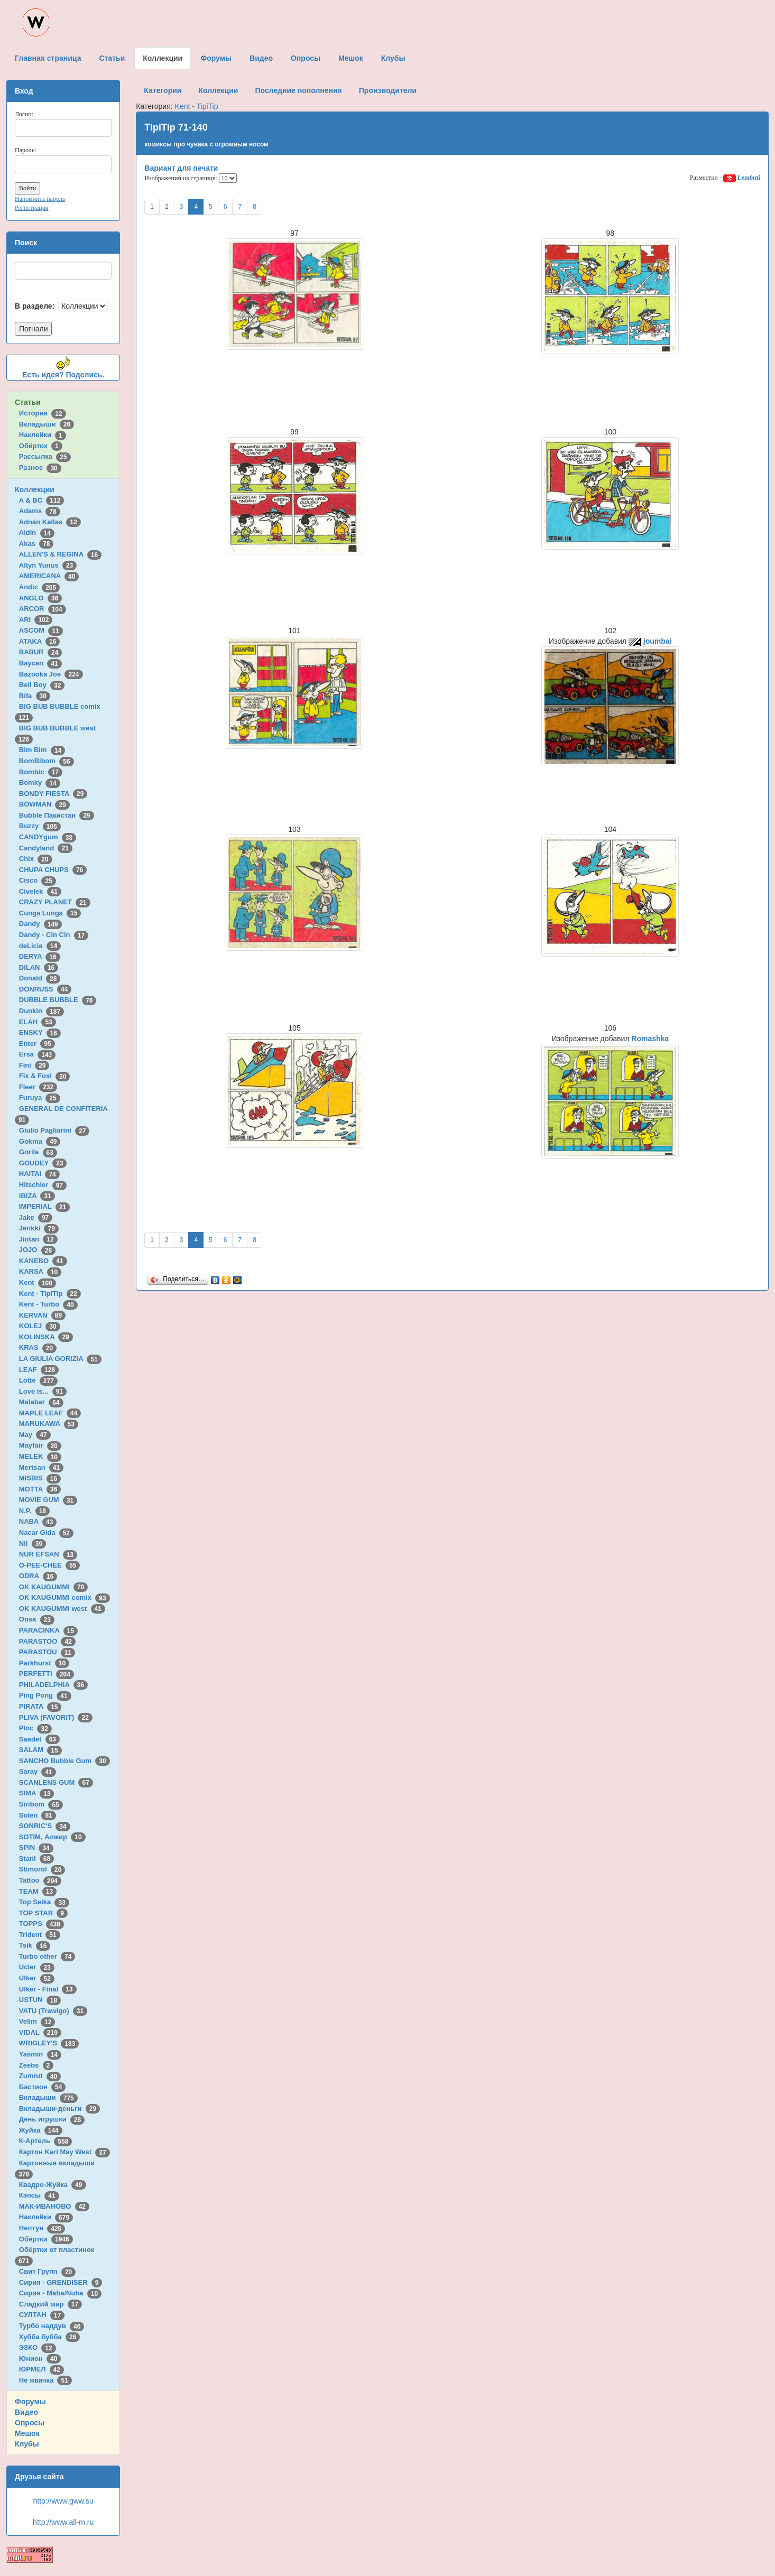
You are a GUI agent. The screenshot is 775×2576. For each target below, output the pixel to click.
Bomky (39, 782)
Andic (39, 587)
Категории (162, 90)
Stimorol (42, 1869)
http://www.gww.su (63, 2501)
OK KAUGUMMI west (62, 1609)
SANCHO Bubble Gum (64, 1761)
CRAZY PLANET (54, 902)
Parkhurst (44, 1663)
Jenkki (39, 1228)
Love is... (43, 1391)
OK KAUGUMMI (53, 1587)
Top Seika (44, 1902)
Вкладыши (46, 424)
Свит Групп (47, 2271)
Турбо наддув (52, 2326)
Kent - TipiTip (50, 1294)
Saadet (39, 1739)
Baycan (40, 663)
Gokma (40, 1141)
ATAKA (39, 641)
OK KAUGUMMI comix (64, 1597)
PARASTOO (47, 1641)
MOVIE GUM (48, 1500)
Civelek (40, 891)
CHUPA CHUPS (53, 870)
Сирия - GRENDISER (61, 2282)
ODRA (38, 1576)
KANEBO (43, 1261)
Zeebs (36, 2065)
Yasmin (40, 2054)
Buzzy (40, 826)
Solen (37, 1815)
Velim (37, 2021)
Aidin (36, 532)
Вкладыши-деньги (59, 2108)
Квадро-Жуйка (52, 2185)
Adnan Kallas (50, 522)
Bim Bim (42, 750)
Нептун (42, 2228)
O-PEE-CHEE (49, 1565)
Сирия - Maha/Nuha (60, 2293)
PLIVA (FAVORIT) (56, 1717)
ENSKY (40, 1032)
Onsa (36, 1619)
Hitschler (43, 1185)
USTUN (40, 2000)
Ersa (37, 1054)
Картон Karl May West (64, 2152)
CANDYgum (47, 837)
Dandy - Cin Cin (53, 935)
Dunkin (41, 1011)
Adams (39, 511)
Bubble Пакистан (56, 815)
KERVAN (42, 1315)
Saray (37, 1771)
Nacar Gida (46, 1532)
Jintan (38, 1239)
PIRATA (40, 1706)
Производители (388, 90)
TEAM (38, 1891)
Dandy (40, 924)
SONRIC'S (44, 1826)
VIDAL (40, 2032)
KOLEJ (39, 1326)
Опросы (29, 2423)
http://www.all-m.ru (63, 2522)
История (42, 413)
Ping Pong (45, 1695)
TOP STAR (43, 1913)
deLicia (40, 946)
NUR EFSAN (48, 1554)
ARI (36, 620)
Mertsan (41, 1467)
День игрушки (52, 2119)
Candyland (45, 848)
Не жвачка (45, 2380)
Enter (37, 1044)
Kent (37, 1282)
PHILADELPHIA (53, 1685)
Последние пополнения (298, 90)
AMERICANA (49, 576)
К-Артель (45, 2141)
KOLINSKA (46, 1337)
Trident (39, 1935)
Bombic (40, 772)
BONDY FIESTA (53, 794)
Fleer (38, 1087)
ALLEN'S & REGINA (60, 554)
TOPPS (41, 1924)
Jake (36, 1217)
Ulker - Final (48, 1989)
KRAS (38, 1347)
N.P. (34, 1511)
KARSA (40, 1271)
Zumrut (40, 2076)
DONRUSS (45, 989)
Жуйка (40, 2130)
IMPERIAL (44, 1206)
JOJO (37, 1250)
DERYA (39, 956)
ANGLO (40, 598)
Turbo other (47, 1956)
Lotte (38, 1380)
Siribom (41, 1804)
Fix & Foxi (44, 1076)
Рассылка (45, 456)
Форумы (30, 2401)
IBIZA (37, 1196)
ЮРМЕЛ (41, 2369)
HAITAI (39, 1174)
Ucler (36, 1967)
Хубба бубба (49, 2337)
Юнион (40, 2358)
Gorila (38, 1152)
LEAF (39, 1370)
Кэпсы (39, 2195)
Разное (40, 467)
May (35, 1435)
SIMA (36, 1793)
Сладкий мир (50, 2304)
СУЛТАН (41, 2315)
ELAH (37, 1022)
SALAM (40, 1750)
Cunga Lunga (50, 913)
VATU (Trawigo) (53, 2011)
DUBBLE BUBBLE (58, 1000)
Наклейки (42, 435)
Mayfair (40, 1445)
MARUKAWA (48, 1424)
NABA (38, 1521)
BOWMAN (44, 804)
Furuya (39, 1097)
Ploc (35, 1728)
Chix (35, 859)
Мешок (27, 2433)
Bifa (34, 696)
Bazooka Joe (51, 674)
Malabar (41, 1402)
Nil (32, 1544)
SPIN (36, 1847)
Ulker (36, 1978)
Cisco (37, 880)
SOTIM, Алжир (52, 1837)
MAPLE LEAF (50, 1413)
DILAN (38, 967)
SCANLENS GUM (56, 1782)
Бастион (42, 2087)
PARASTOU (47, 1652)
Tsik (35, 1945)
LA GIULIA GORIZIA (60, 1359)
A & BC (41, 500)
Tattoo (40, 1880)
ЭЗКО (37, 2347)
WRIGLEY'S (49, 2043)
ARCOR (42, 609)
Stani (36, 1858)
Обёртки (40, 446)
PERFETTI (46, 1674)
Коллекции (34, 489)
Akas (36, 544)
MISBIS (40, 1478)
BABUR (40, 652)
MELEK (40, 1456)
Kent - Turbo (48, 1304)
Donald (40, 978)
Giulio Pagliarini (54, 1130)
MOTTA (40, 1489)
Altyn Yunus (48, 565)
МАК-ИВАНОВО (54, 2206)
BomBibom (46, 761)
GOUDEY (43, 1163)
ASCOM (41, 630)
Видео (26, 2412)
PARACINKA (48, 1630)
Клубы (27, 2444)
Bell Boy (42, 685)
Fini (34, 1065)
